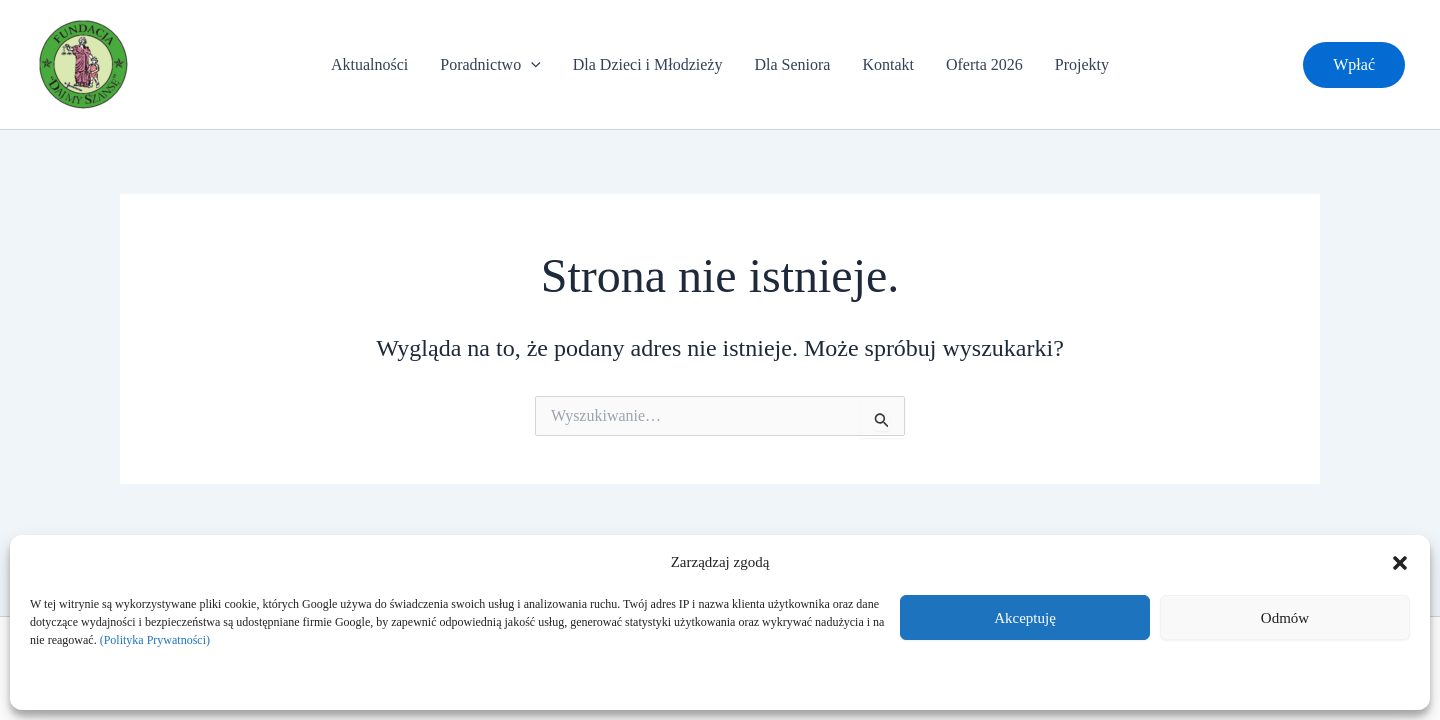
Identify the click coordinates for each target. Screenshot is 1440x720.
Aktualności (369, 64)
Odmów (1285, 618)
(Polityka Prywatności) (155, 640)
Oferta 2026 (984, 64)
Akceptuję (1025, 618)
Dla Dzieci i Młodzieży (648, 64)
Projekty (1082, 64)
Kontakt (888, 64)
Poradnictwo (490, 65)
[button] (1400, 563)
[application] (531, 65)
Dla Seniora (792, 64)
